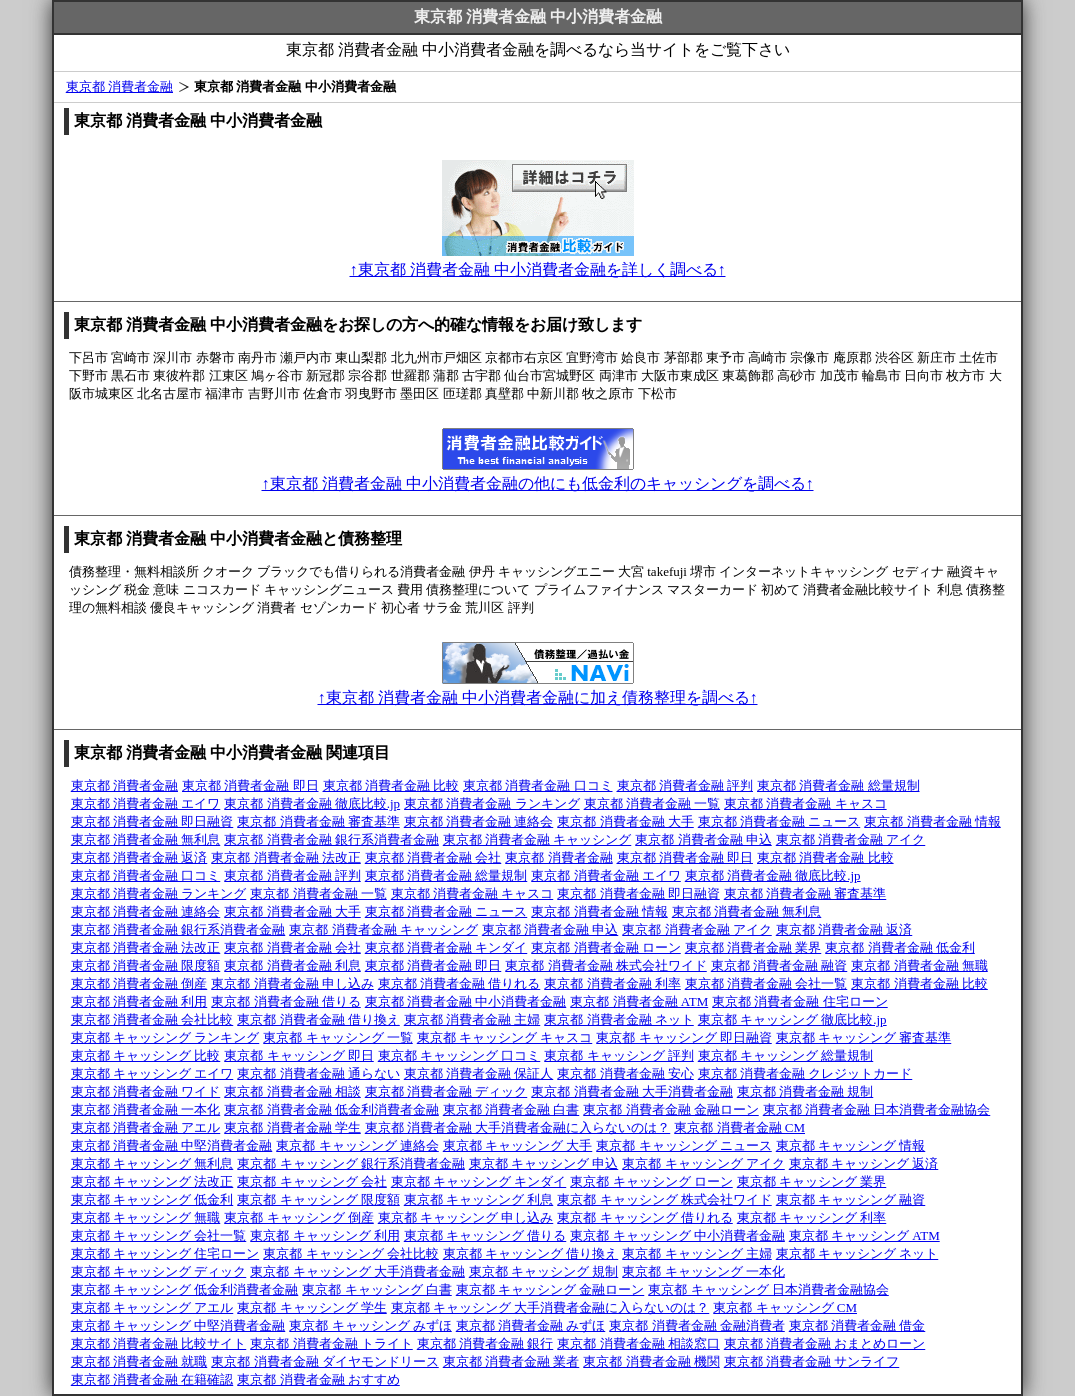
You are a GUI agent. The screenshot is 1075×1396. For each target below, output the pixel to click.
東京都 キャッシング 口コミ (459, 1055)
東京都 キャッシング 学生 (312, 1307)
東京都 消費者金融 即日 (250, 785)
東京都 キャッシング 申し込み (466, 1217)
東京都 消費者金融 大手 (625, 821)
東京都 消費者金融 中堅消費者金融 (172, 1145)
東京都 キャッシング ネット (857, 1253)
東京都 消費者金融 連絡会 (479, 821)
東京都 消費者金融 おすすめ (318, 1379)
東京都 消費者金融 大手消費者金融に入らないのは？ (518, 1127)
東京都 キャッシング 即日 (299, 1055)
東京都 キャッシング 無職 (146, 1217)
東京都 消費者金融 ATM (639, 1001)
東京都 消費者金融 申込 (703, 839)
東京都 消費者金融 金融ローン (671, 1109)
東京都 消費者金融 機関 (651, 1361)
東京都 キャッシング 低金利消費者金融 (185, 1289)
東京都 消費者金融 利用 (139, 1001)
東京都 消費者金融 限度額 (146, 965)
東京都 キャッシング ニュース (684, 1145)
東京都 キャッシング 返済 (864, 1163)
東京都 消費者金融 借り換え (318, 1019)
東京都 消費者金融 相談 (292, 1091)
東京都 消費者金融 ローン (606, 947)
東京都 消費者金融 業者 (511, 1361)
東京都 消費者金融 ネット (619, 1019)
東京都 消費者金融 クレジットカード (805, 1073)
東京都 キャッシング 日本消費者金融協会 (768, 1289)
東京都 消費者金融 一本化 (146, 1109)
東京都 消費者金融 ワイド (146, 1091)
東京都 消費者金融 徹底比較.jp (312, 803)
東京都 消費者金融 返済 (139, 857)
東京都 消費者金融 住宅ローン (800, 1001)
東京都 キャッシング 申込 (544, 1163)
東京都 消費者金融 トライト (331, 1343)
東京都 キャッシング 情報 (851, 1145)
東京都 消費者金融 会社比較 (152, 1019)
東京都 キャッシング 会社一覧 (159, 1235)
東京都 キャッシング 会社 (312, 1181)
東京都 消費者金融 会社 (433, 857)
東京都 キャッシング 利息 (479, 1199)
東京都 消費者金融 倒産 (139, 983)
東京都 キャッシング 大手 (518, 1145)
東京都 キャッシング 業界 (812, 1181)
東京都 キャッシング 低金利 (152, 1199)
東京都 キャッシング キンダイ (479, 1181)
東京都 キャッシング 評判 (619, 1055)
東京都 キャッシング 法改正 (152, 1181)
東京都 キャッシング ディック (159, 1271)
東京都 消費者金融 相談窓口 (638, 1343)
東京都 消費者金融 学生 (292, 1127)
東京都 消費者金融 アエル (146, 1127)
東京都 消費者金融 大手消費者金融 (632, 1091)
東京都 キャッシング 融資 (851, 1199)
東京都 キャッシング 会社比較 (351, 1253)
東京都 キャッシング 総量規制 (786, 1055)
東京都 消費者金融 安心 (625, 1073)
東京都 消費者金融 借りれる (459, 983)
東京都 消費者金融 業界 (753, 947)
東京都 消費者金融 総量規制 (838, 785)
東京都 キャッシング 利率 (812, 1217)
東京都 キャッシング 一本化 (703, 1271)
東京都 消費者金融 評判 (685, 785)
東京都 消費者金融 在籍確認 (152, 1379)
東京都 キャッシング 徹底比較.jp (792, 1019)
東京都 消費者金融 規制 (805, 1091)
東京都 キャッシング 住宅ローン (165, 1253)
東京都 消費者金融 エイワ (146, 803)
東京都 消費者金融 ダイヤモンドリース (325, 1361)
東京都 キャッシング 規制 (544, 1271)
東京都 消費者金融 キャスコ (805, 803)
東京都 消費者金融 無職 (919, 965)
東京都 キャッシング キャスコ (505, 1037)
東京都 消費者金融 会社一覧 (766, 983)
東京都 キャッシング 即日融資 (684, 1037)
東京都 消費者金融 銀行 (485, 1343)
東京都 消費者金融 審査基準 (318, 821)
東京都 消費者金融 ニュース (779, 821)
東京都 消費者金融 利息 (292, 965)
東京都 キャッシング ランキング (165, 1037)
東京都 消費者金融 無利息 (146, 839)
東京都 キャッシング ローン (651, 1181)
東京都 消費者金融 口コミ (538, 785)
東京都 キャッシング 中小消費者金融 (677, 1235)
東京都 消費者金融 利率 (612, 983)
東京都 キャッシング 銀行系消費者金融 (351, 1163)
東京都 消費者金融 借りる (286, 1001)
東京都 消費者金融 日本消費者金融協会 (877, 1109)
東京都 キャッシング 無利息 (152, 1163)
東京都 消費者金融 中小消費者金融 (466, 1001)
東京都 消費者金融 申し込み (292, 983)
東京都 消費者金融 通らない (318, 1073)
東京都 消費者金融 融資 (779, 965)
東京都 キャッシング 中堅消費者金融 (178, 1325)
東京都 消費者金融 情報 (932, 821)
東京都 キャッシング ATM (864, 1235)
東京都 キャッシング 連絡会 (357, 1145)
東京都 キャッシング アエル (152, 1307)
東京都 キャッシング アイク (703, 1163)
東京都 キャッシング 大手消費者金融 (357, 1271)
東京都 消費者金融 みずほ (531, 1325)
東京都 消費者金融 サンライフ (812, 1361)
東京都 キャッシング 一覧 (338, 1037)
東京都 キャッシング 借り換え (531, 1253)
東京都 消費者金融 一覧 (652, 803)
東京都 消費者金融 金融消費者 (697, 1325)
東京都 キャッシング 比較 (146, 1055)
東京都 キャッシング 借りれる (645, 1217)
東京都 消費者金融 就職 (139, 1361)
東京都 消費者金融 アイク (851, 839)
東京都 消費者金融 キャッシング (537, 839)
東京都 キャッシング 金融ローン (550, 1289)
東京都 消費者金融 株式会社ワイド (606, 965)
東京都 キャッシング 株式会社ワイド (664, 1199)
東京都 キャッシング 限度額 (318, 1199)
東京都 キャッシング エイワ (152, 1073)
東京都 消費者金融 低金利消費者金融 (331, 1109)
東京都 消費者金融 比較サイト (159, 1343)
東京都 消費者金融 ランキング (492, 803)
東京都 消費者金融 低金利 (900, 947)
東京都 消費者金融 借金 (857, 1325)
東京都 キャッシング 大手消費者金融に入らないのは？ (550, 1307)
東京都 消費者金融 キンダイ (446, 947)
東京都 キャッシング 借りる (485, 1235)
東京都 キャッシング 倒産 (299, 1217)
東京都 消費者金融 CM (739, 1127)
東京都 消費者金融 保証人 (479, 1073)
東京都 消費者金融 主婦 (472, 1019)
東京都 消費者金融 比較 (391, 785)
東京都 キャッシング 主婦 (697, 1253)
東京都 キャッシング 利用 (325, 1235)
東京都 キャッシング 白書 (377, 1289)
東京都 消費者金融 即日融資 (152, 821)
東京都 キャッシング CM (785, 1307)
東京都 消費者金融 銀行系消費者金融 (331, 839)
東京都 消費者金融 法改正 (286, 857)
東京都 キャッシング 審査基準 (864, 1037)
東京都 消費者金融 (119, 86)
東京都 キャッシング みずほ (370, 1325)
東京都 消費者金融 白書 (511, 1109)
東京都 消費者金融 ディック (446, 1091)
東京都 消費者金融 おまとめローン (825, 1343)
